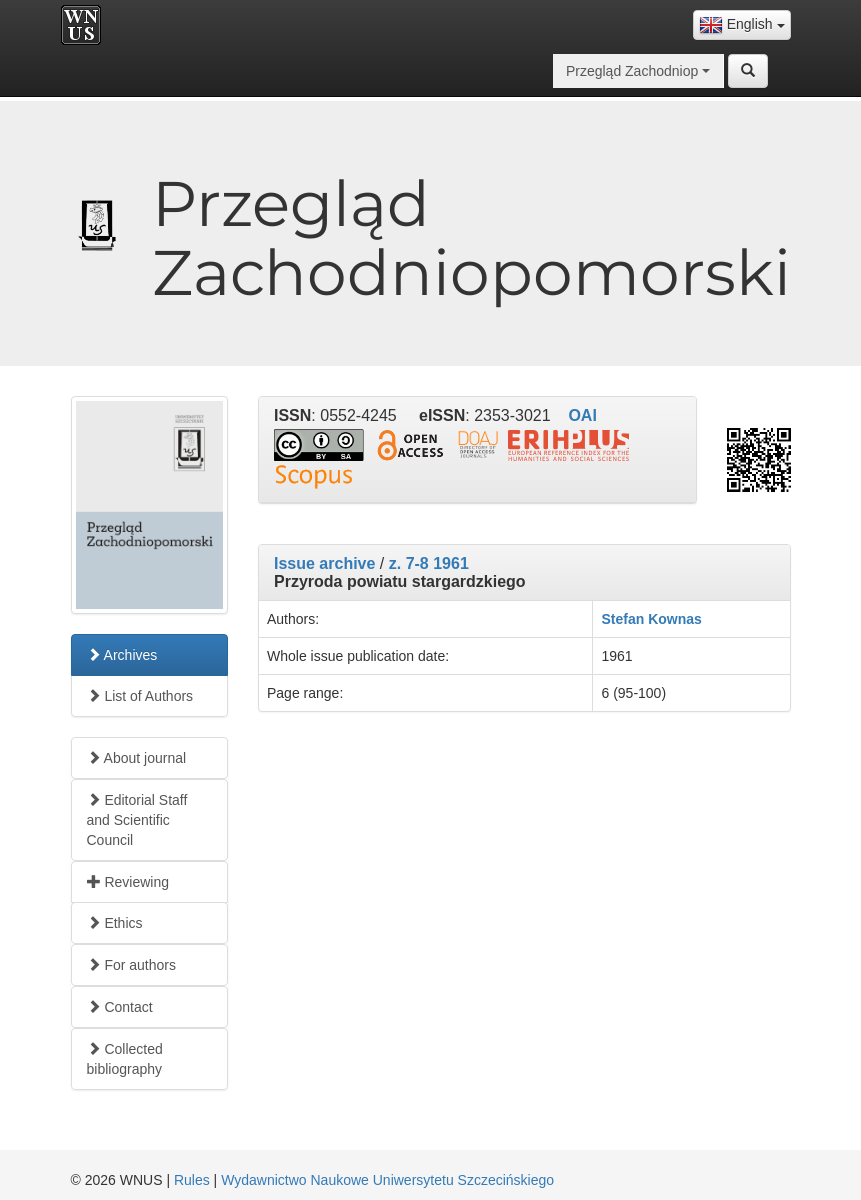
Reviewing (128, 882)
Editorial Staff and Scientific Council (137, 820)
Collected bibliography (125, 1059)
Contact (120, 1007)
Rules (192, 1180)
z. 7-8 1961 (429, 563)
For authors (131, 965)
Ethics (115, 923)
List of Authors (140, 696)
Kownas (675, 619)
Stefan (622, 619)
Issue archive (324, 563)
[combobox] (742, 25)
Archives (122, 655)
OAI (582, 415)
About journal (137, 758)
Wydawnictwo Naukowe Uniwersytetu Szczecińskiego (387, 1180)
